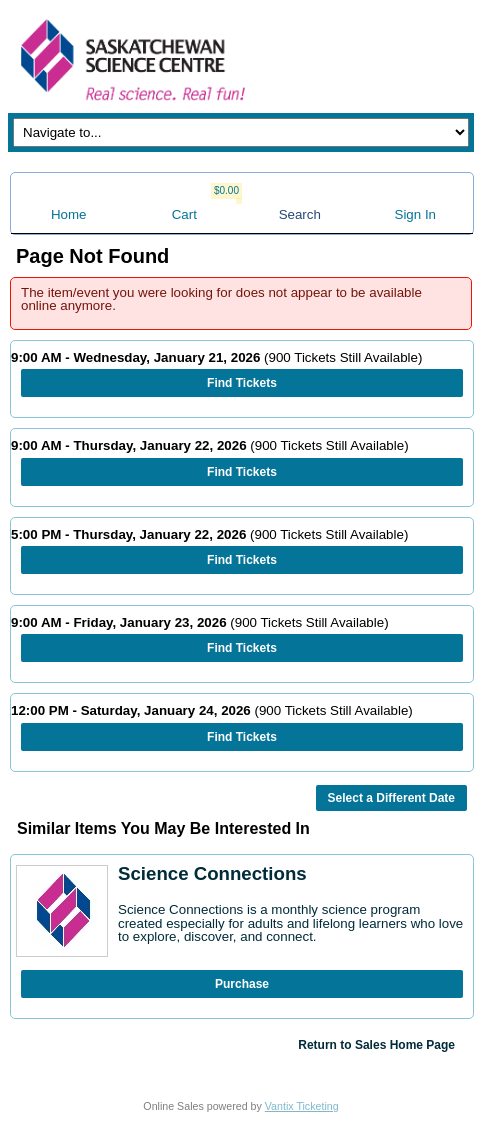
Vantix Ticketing (302, 1106)
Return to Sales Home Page (376, 1045)
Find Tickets (242, 383)
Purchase (242, 984)
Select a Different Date (391, 798)
